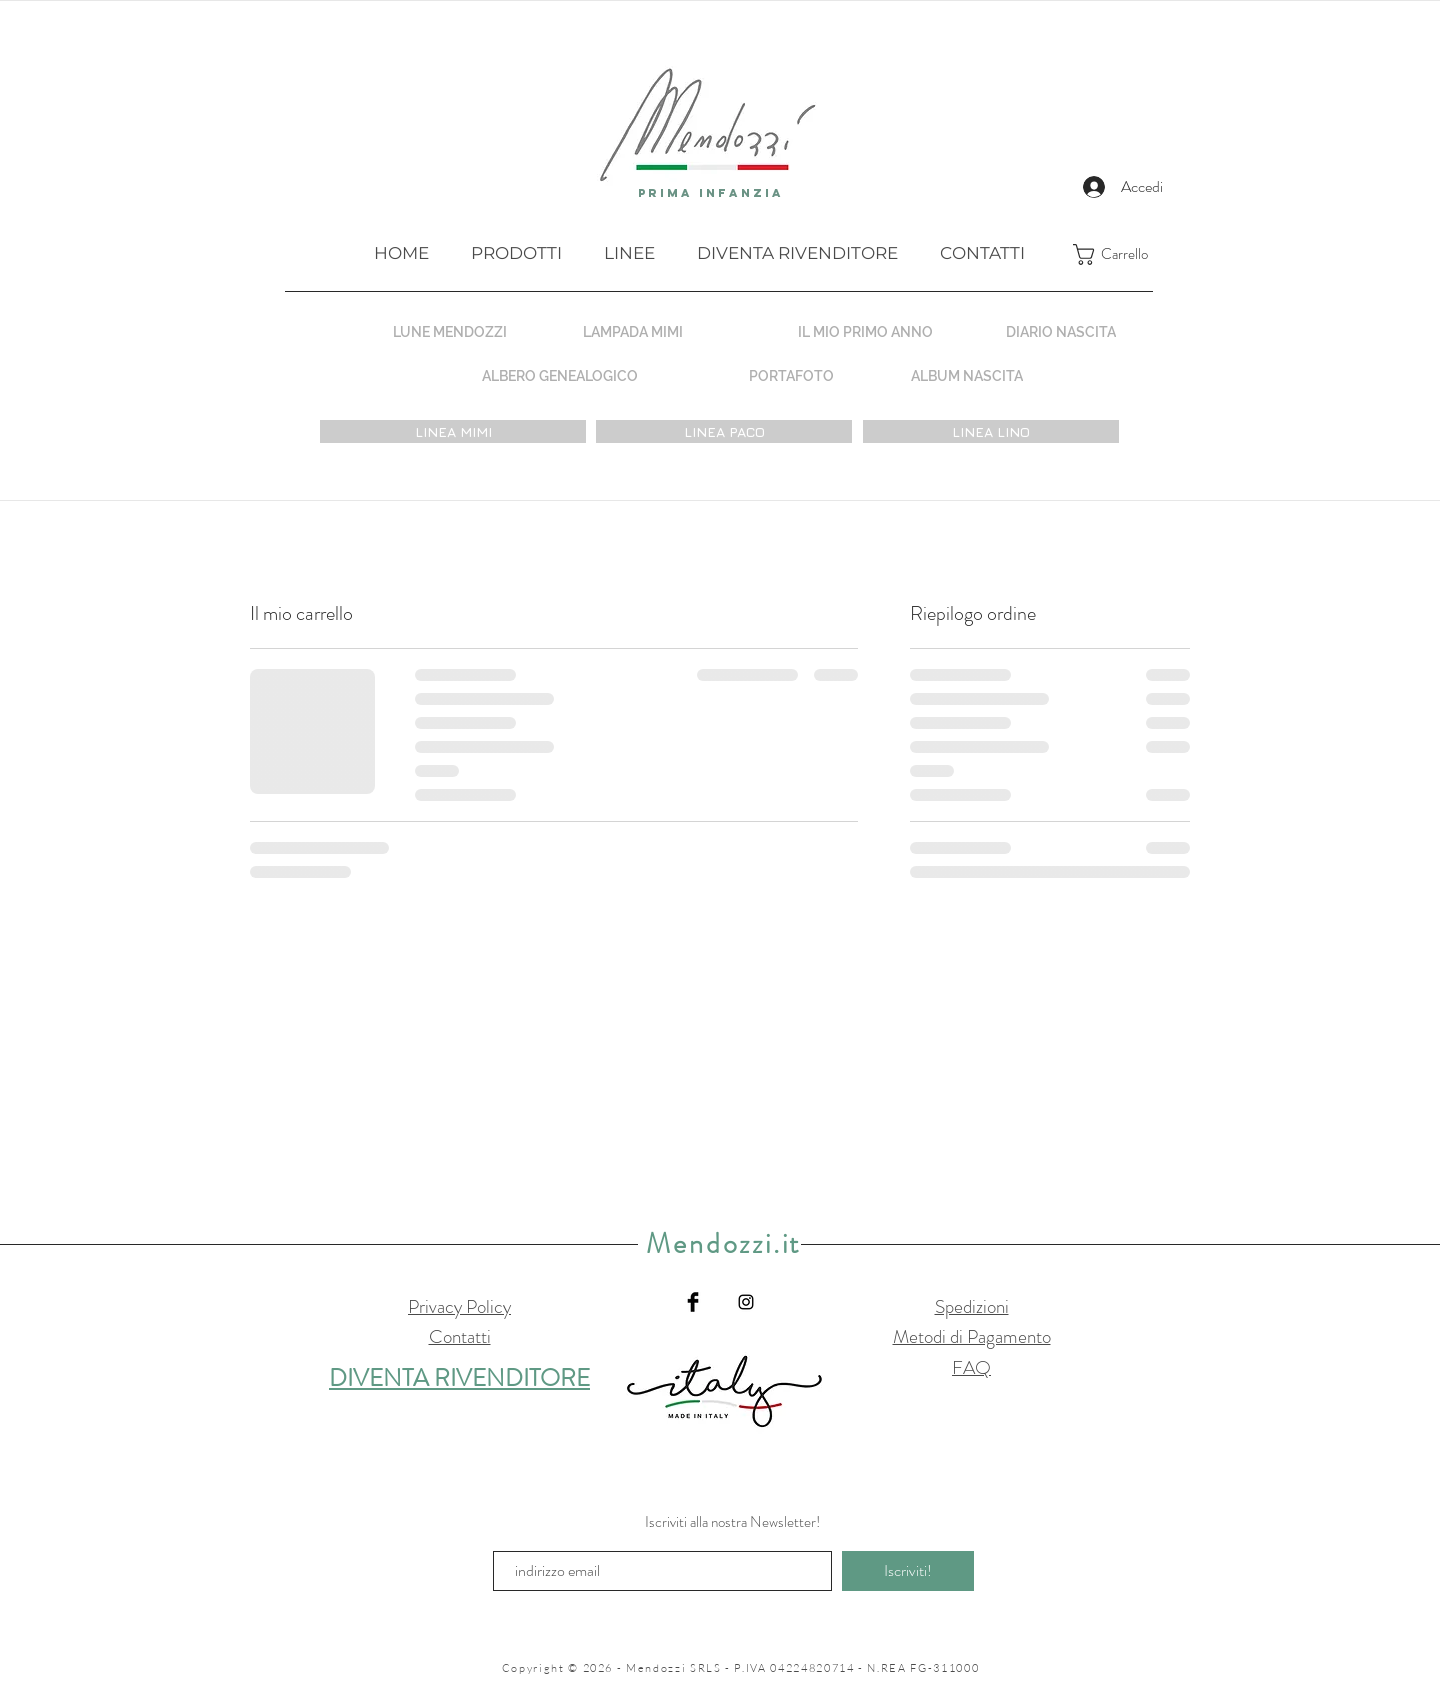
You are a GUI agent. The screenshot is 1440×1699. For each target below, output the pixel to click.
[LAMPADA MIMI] (633, 331)
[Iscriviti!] (908, 1571)
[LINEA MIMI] (453, 431)
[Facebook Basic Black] (693, 1302)
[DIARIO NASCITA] (1060, 331)
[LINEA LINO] (991, 431)
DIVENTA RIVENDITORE (459, 1378)
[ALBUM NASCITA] (967, 375)
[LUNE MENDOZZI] (450, 331)
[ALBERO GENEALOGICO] (559, 375)
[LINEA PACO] (724, 431)
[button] (1125, 254)
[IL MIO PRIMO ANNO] (865, 331)
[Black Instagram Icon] (746, 1302)
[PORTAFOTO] (791, 375)
